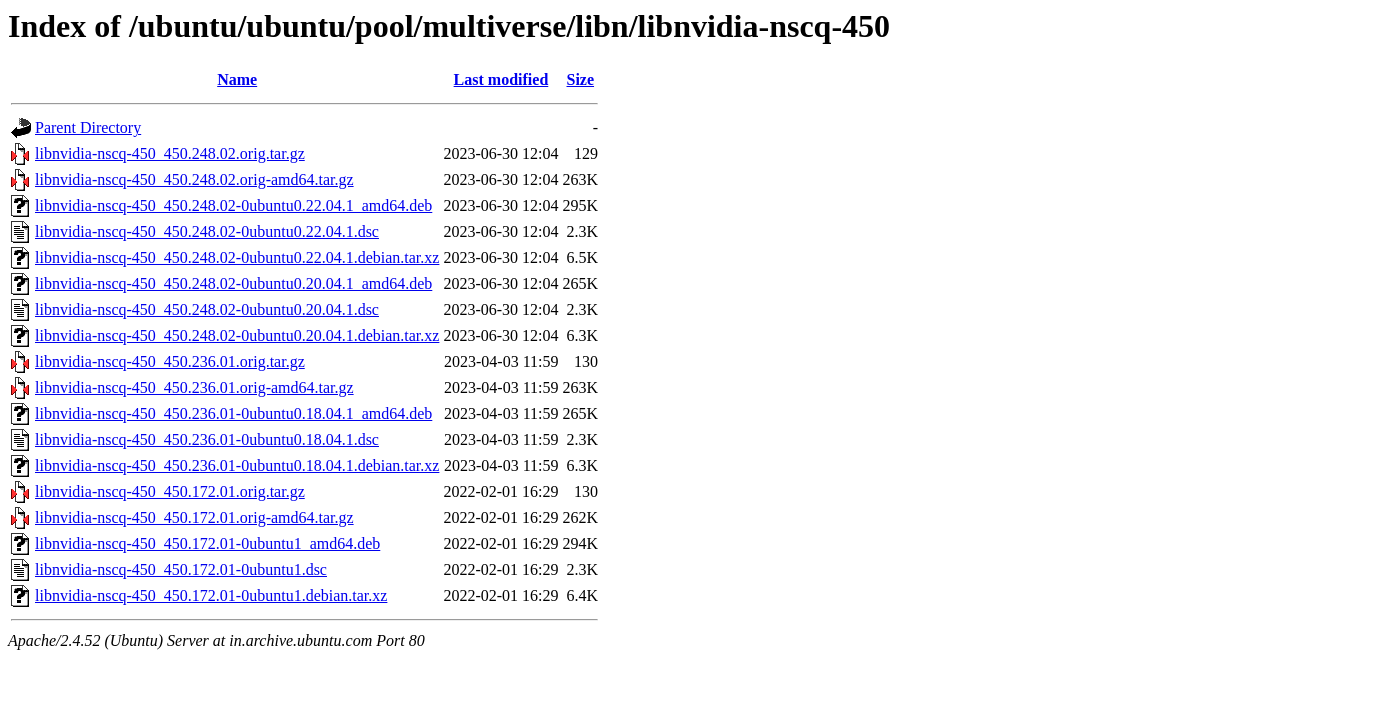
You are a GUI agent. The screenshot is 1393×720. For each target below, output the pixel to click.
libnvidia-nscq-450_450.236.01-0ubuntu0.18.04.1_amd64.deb (233, 413)
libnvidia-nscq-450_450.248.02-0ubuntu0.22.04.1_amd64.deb (233, 205)
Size (581, 79)
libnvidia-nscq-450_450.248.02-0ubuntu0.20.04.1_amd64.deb (233, 283)
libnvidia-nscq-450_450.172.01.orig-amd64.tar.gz (194, 517)
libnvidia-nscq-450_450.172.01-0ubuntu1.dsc (181, 569)
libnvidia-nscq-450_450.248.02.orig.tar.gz (170, 153)
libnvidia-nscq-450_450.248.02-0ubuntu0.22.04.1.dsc (207, 231)
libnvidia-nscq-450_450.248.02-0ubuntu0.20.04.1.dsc (207, 309)
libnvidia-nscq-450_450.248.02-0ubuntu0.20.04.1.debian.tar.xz (237, 335)
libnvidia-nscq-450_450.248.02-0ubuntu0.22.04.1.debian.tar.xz (237, 257)
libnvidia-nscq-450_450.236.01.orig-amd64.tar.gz (194, 387)
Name (237, 79)
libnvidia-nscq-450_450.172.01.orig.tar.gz (170, 491)
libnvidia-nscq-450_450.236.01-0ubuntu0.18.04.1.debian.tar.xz (237, 465)
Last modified (501, 79)
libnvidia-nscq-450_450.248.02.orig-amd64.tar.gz (194, 179)
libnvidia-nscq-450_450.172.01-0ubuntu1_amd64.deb (207, 543)
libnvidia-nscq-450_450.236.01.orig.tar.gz (170, 361)
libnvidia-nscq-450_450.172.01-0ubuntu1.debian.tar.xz (211, 595)
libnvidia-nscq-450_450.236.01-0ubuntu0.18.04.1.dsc (207, 439)
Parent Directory (88, 127)
